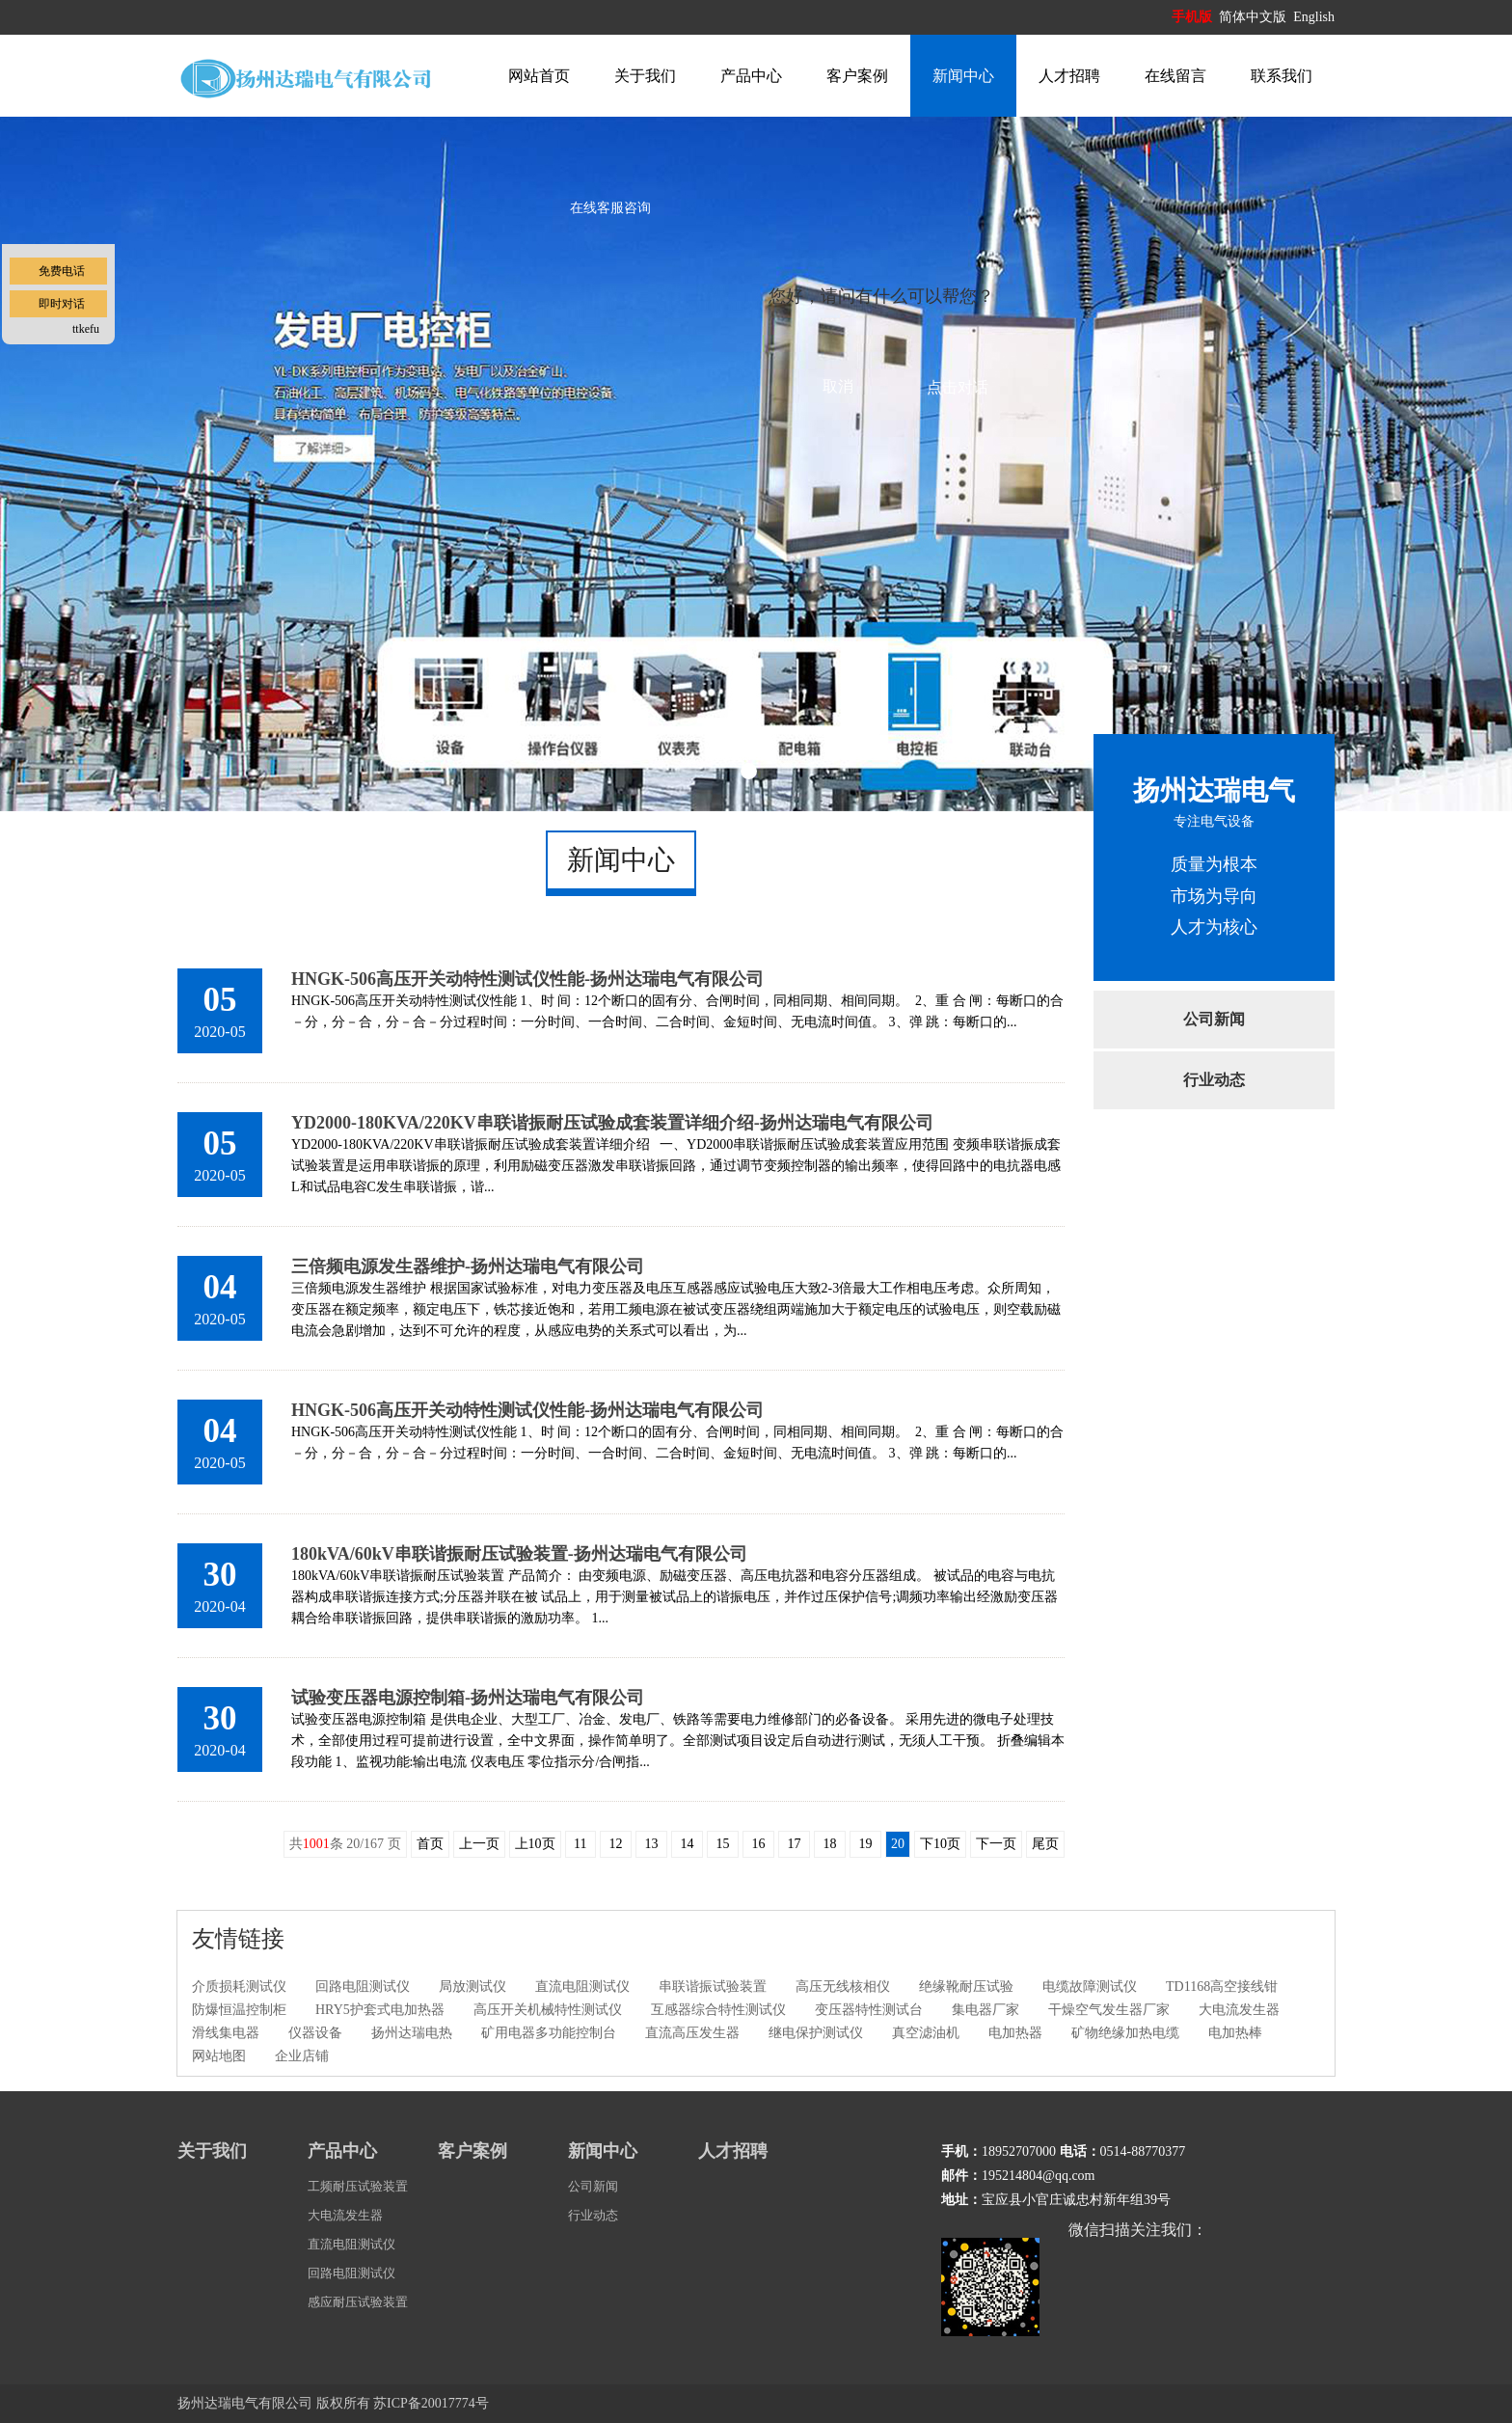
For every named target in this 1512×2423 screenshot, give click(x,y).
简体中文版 (1254, 17)
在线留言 (1175, 76)
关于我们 (645, 76)
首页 (430, 1844)
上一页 (479, 1844)
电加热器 (1015, 2033)
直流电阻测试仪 (582, 1986)
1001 (316, 1844)
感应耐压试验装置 (358, 2302)
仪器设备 (315, 2033)
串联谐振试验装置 (713, 1986)
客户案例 (857, 76)
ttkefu (85, 329)
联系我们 (1281, 76)
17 (794, 1844)
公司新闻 (1214, 1019)
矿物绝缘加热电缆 (1125, 2033)
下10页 (940, 1844)
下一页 (996, 1844)
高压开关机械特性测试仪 (547, 2009)
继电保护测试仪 (816, 2033)
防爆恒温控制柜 (239, 2009)
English (1314, 17)
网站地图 (219, 2056)
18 (830, 1844)
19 (865, 1844)
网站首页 (539, 76)
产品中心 (751, 76)
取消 (838, 386)
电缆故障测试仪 (1089, 1986)
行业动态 (1214, 1080)
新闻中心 (963, 76)
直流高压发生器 (692, 2033)
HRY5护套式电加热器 (380, 2009)
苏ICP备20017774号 (431, 2403)
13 (651, 1844)
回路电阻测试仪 (362, 1986)
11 (580, 1844)
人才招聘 (1069, 76)
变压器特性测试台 (869, 2009)
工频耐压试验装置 (358, 2186)
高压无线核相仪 (843, 1986)
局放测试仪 (472, 1986)
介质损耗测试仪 (239, 1986)
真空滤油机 (925, 2033)
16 (758, 1844)
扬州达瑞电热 (411, 2033)
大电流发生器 (1239, 2009)
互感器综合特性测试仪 (718, 2009)
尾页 (1045, 1844)
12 (616, 1844)
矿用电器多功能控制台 (548, 2033)
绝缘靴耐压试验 (966, 1986)
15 (723, 1844)
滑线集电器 (225, 2033)
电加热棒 (1235, 2033)
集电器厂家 (985, 2009)
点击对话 (957, 387)
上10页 (535, 1844)
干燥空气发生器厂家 (1109, 2009)
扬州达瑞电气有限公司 (244, 2403)
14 (687, 1844)
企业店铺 (302, 2056)
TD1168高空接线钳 (1222, 1986)
